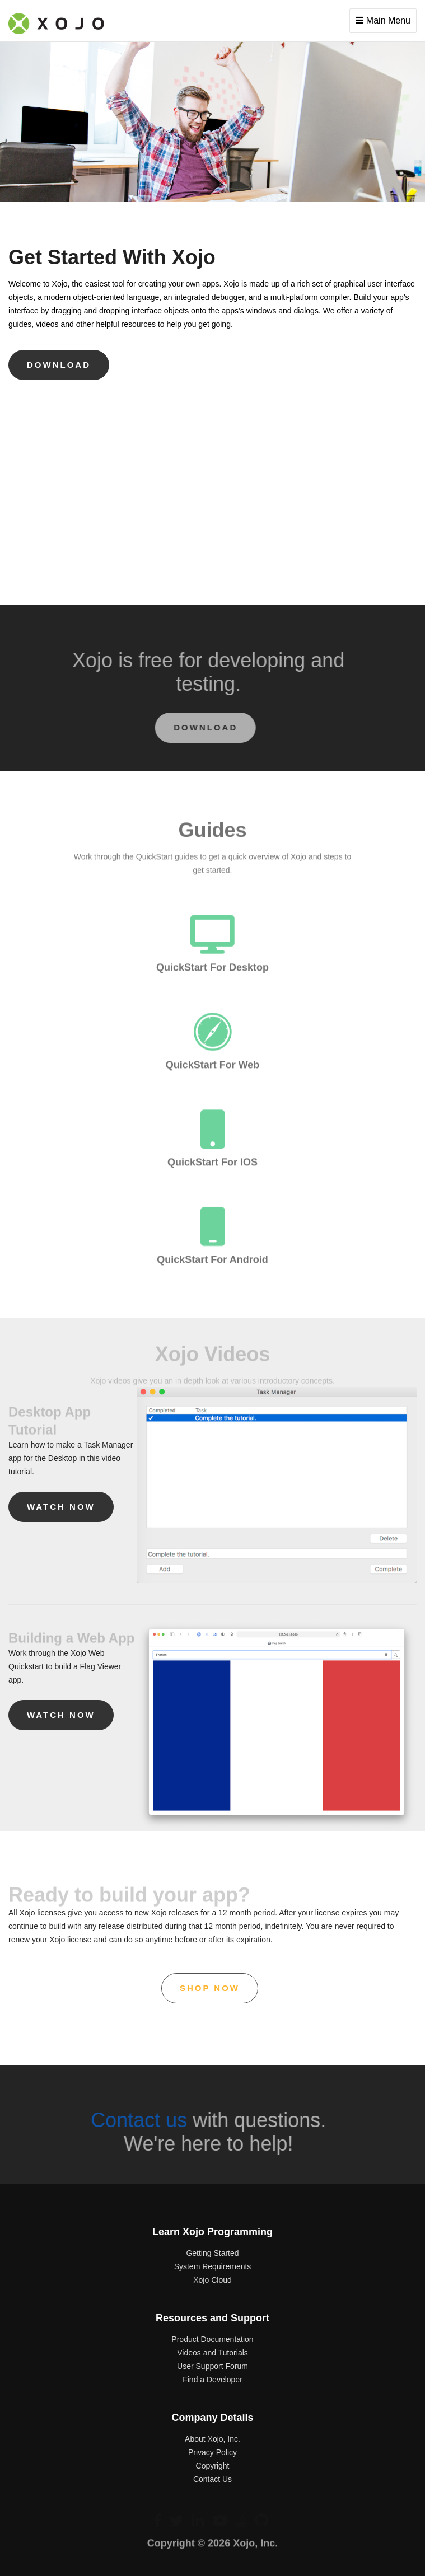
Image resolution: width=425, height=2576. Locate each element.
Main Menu (383, 20)
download (59, 364)
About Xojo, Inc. (212, 2438)
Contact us (135, 2120)
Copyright (213, 2465)
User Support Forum (212, 2366)
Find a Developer (212, 2379)
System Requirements (212, 2266)
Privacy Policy (212, 2452)
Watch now (61, 1506)
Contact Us (212, 2479)
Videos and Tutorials (212, 2352)
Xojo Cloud (212, 2279)
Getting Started (212, 2253)
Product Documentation (212, 2339)
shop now (210, 1988)
